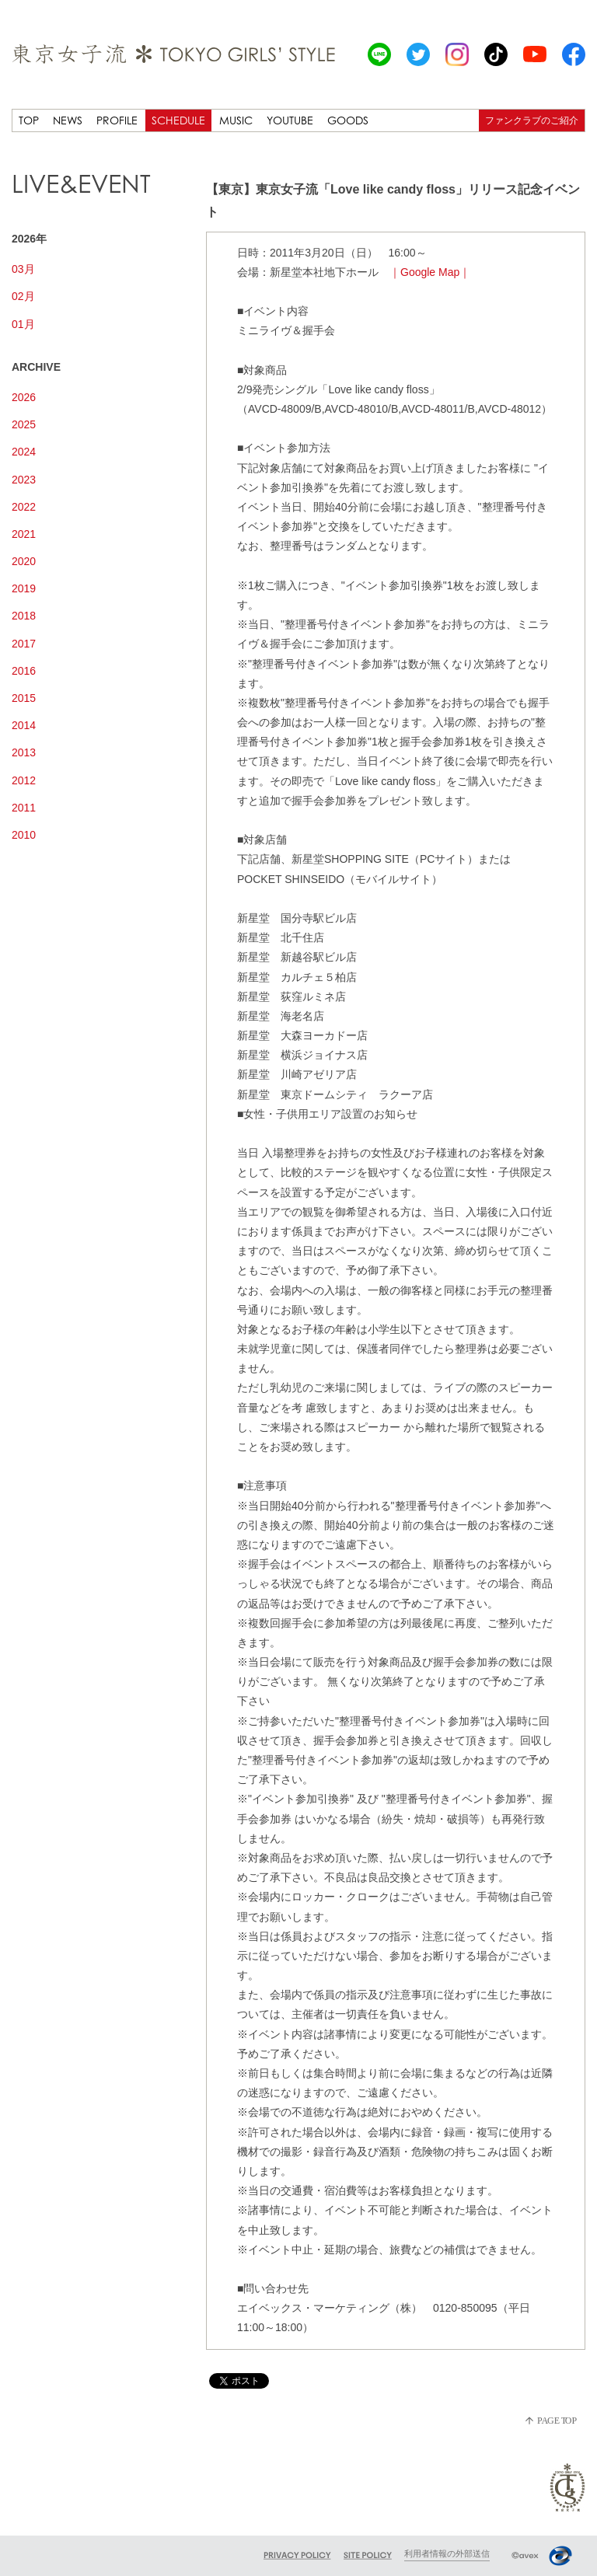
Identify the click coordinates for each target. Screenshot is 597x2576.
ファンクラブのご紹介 (531, 120)
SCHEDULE (178, 120)
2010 (24, 835)
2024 (24, 451)
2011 (24, 807)
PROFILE (117, 120)
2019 (24, 588)
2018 (24, 615)
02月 (23, 296)
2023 (24, 479)
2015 (24, 698)
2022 (24, 507)
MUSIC (236, 120)
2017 (24, 643)
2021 (24, 534)
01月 (23, 324)
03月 (23, 269)
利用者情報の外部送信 (447, 2553)
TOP (29, 120)
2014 (24, 725)
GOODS (347, 120)
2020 (24, 561)
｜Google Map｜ (429, 272)
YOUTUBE (290, 120)
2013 (24, 752)
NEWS (67, 120)
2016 (24, 671)
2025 (24, 424)
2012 (24, 780)
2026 (24, 397)
